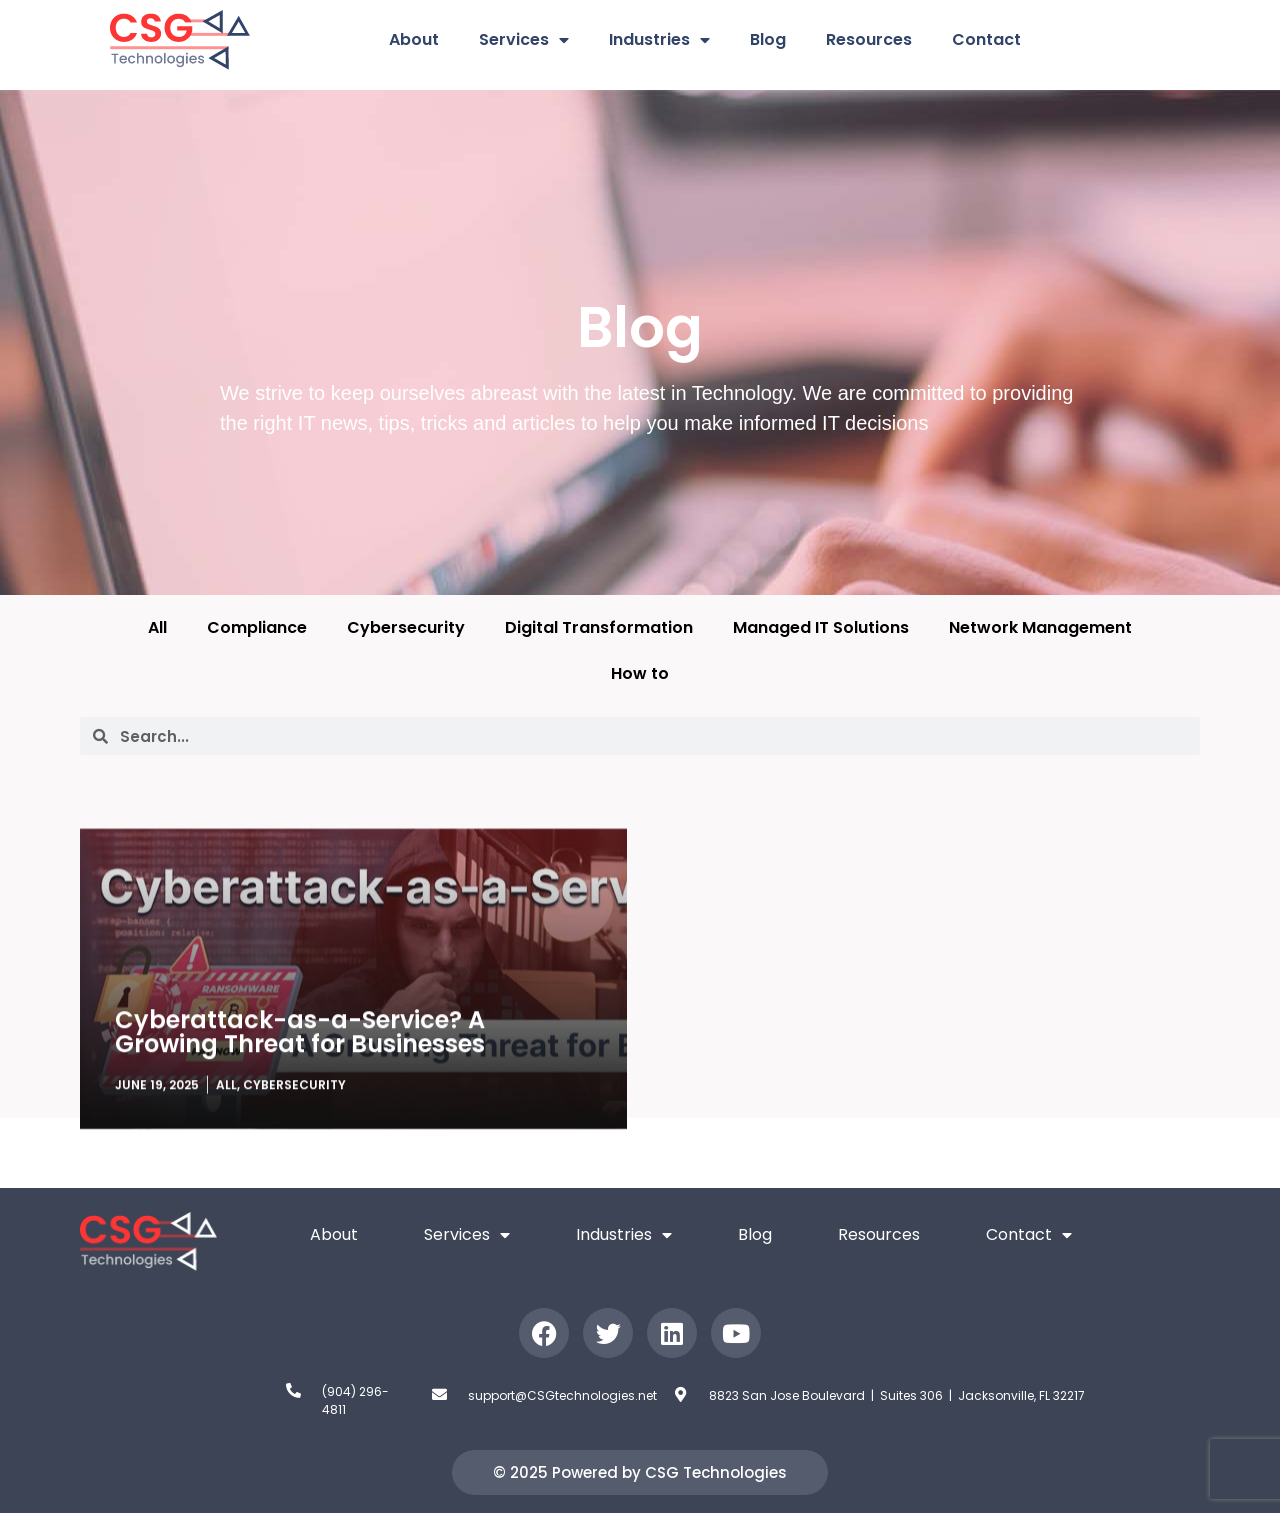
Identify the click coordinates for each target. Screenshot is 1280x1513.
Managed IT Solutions (821, 627)
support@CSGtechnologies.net (562, 1395)
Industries (659, 40)
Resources (869, 39)
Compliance (257, 627)
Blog (768, 39)
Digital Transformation (599, 627)
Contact (986, 39)
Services (524, 40)
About (414, 39)
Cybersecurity (406, 627)
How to (640, 673)
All (157, 627)
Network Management (1040, 627)
